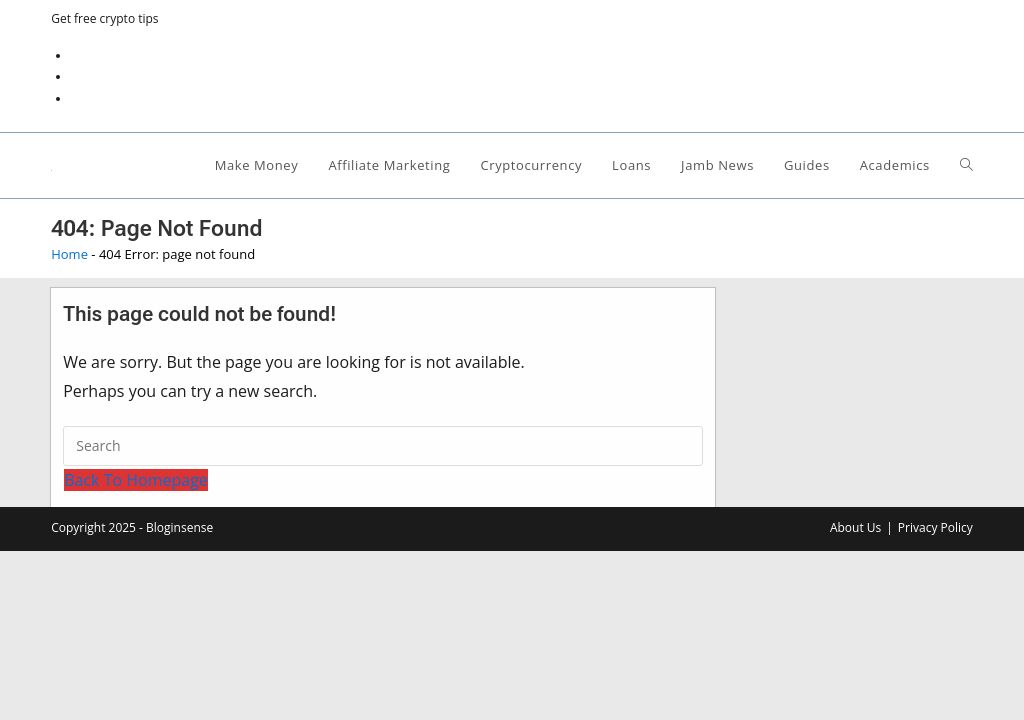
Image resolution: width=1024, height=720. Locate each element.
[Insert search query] (383, 446)
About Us (855, 527)
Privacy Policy (935, 527)
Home (69, 254)
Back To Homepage (136, 480)
